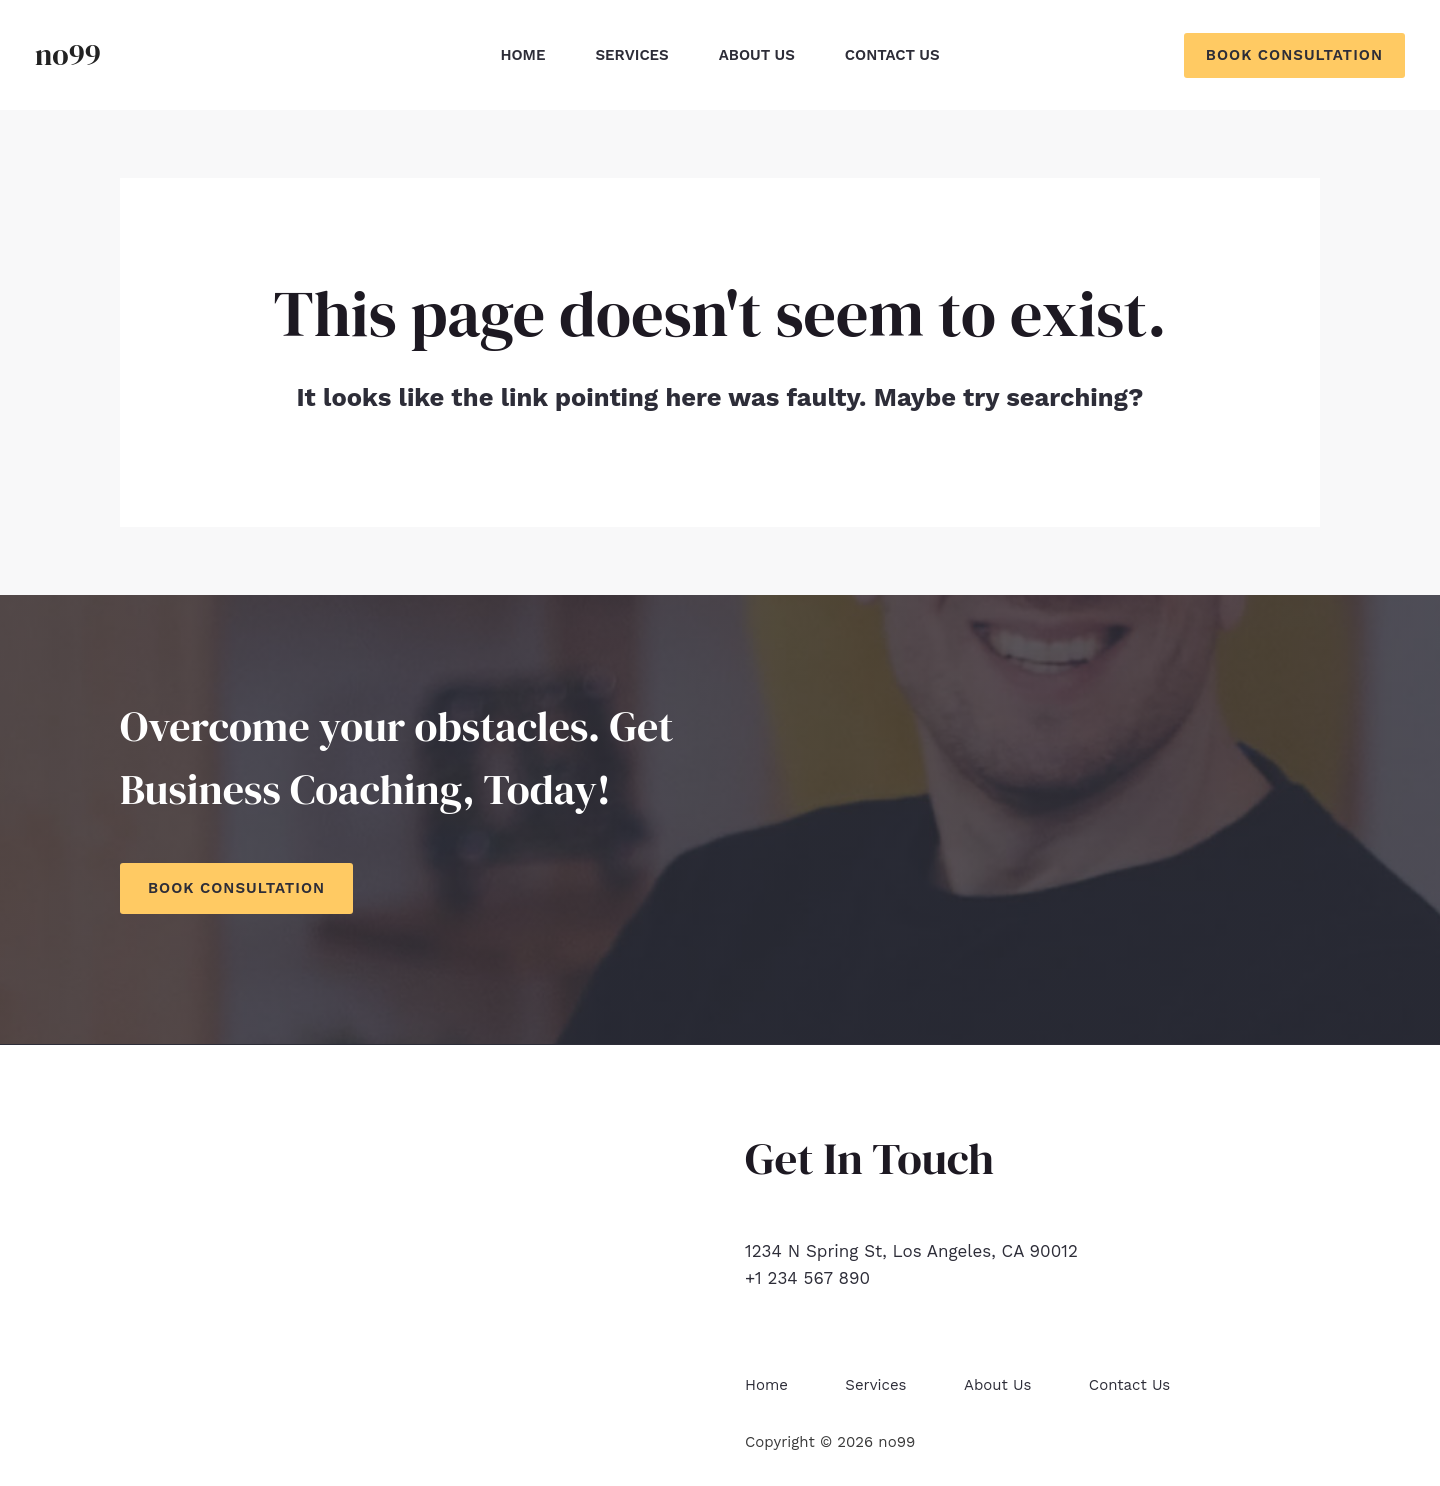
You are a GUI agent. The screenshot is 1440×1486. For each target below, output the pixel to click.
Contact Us (892, 55)
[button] (1294, 55)
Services (631, 55)
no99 (68, 54)
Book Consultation (236, 888)
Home (522, 55)
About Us (757, 55)
